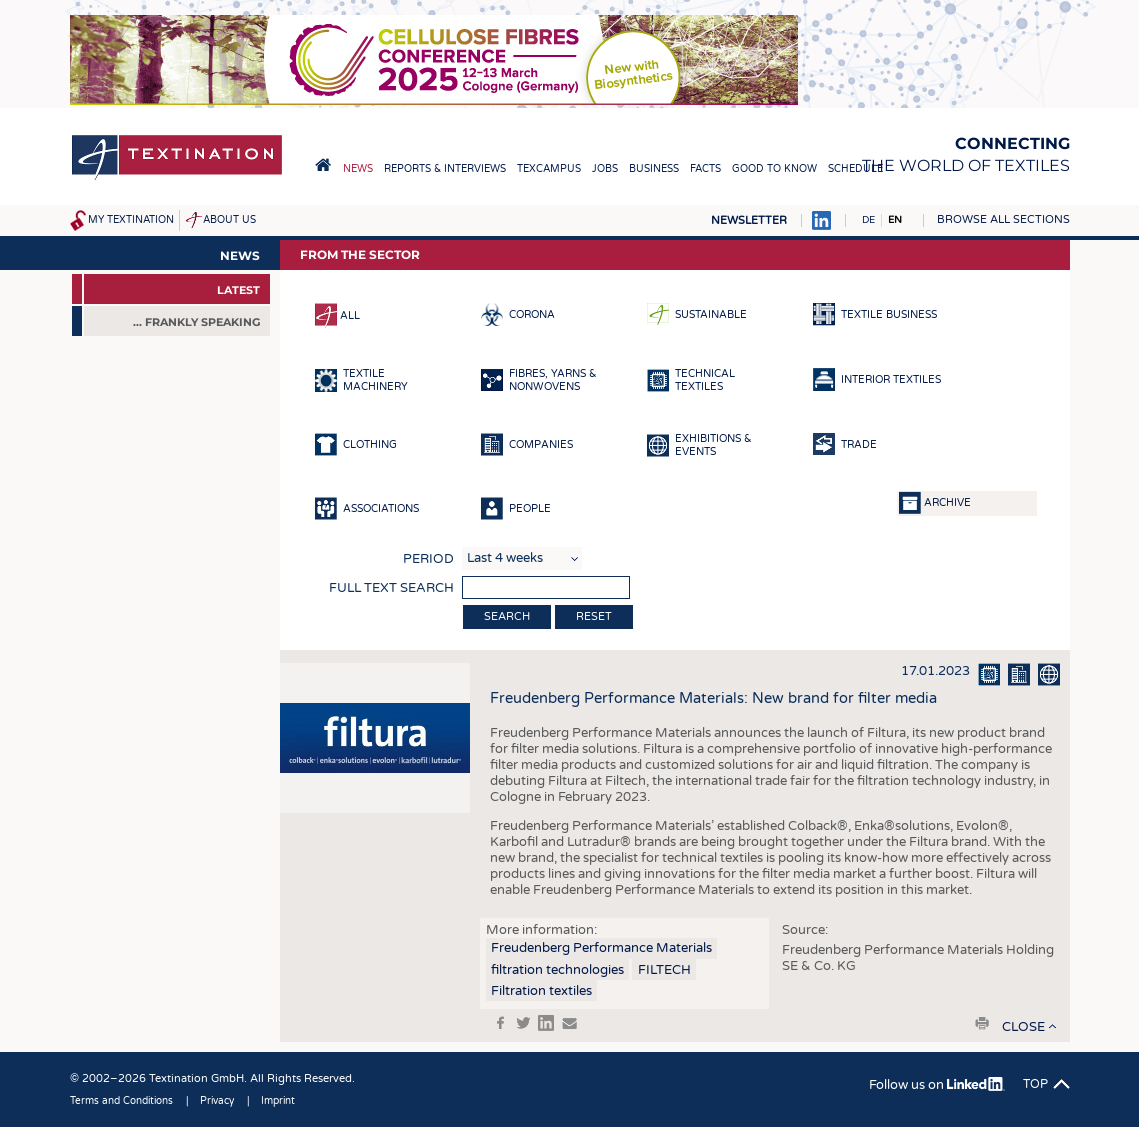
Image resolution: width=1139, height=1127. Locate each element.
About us (229, 220)
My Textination (131, 220)
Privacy (217, 1101)
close (1023, 1027)
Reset (594, 616)
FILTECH (664, 970)
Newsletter (749, 220)
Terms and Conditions (121, 1101)
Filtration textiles (541, 991)
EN (895, 220)
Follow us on (936, 1085)
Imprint (278, 1101)
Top (1035, 1084)
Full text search (391, 588)
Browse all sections (1003, 219)
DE (868, 220)
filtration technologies (557, 970)
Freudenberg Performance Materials (601, 948)
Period (428, 559)
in (546, 1023)
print (982, 1023)
